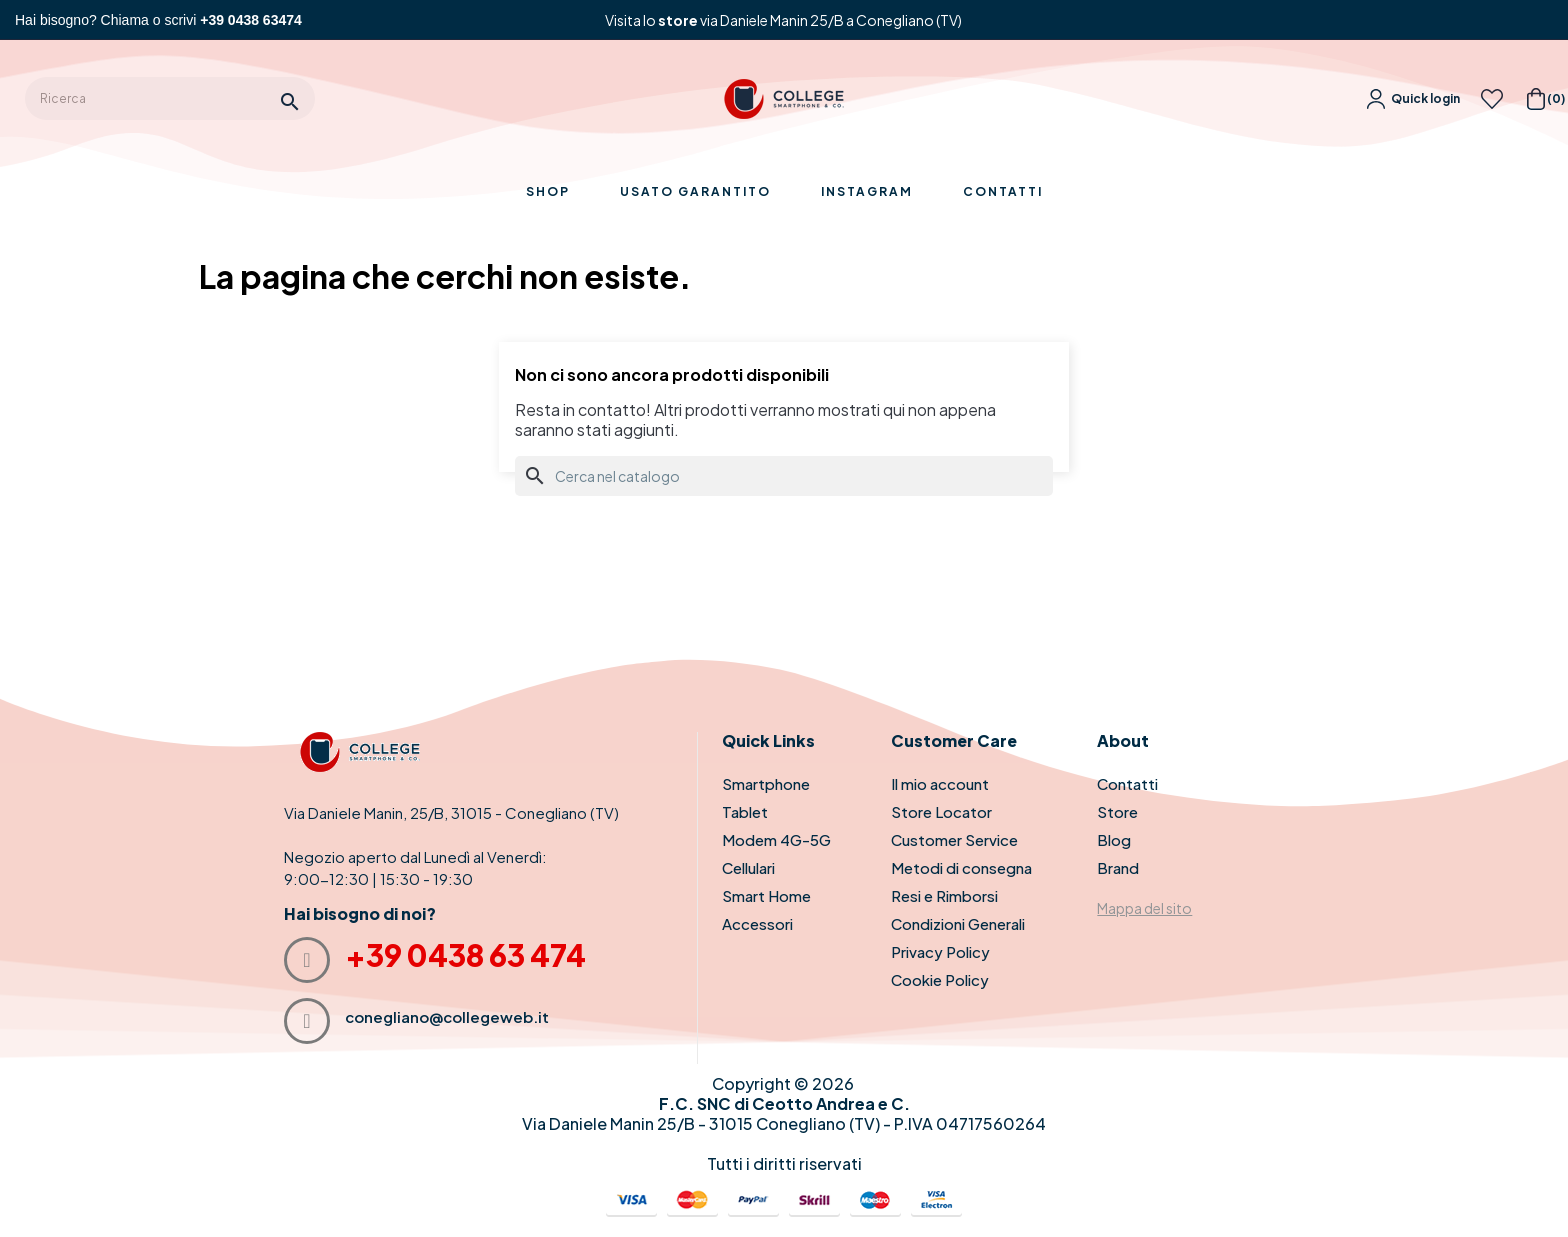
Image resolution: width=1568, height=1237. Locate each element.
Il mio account (940, 783)
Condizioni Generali (958, 923)
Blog (1114, 839)
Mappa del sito (1144, 908)
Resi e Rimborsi (944, 895)
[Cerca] (784, 476)
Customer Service (954, 839)
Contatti (1127, 783)
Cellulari (748, 867)
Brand (1118, 867)
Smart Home (766, 895)
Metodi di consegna (961, 867)
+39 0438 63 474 (465, 955)
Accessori (757, 923)
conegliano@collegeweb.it (447, 1016)
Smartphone (766, 783)
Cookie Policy (940, 979)
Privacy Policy (940, 951)
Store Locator (941, 811)
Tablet (745, 811)
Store (1117, 811)
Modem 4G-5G (776, 839)
